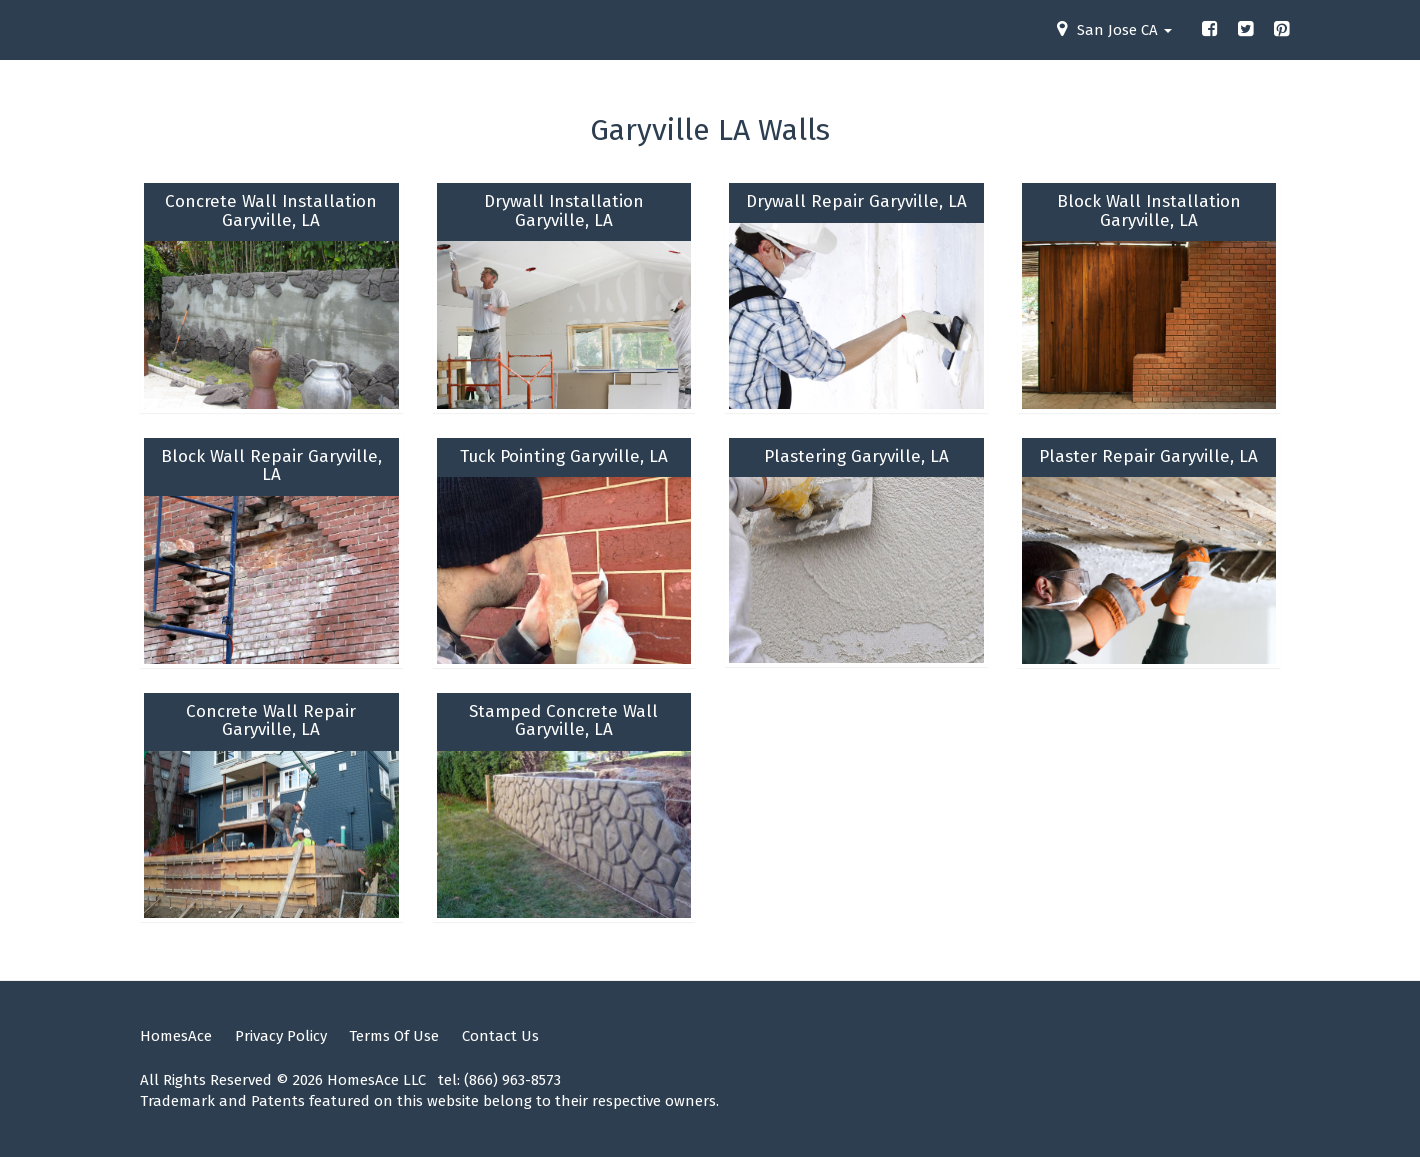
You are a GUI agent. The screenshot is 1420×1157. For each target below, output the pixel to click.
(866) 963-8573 (512, 1080)
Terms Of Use (394, 1036)
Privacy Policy (281, 1036)
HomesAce (176, 1036)
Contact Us (500, 1036)
